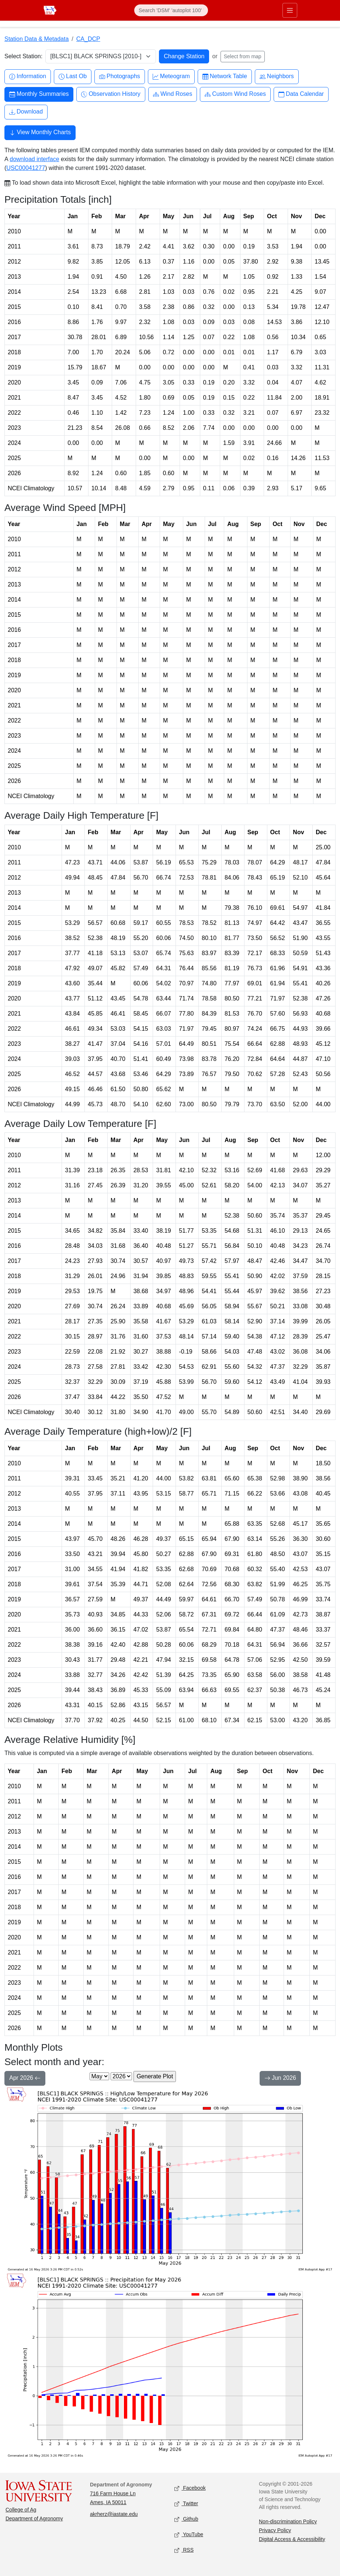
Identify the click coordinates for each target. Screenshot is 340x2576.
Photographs (119, 76)
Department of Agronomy (34, 2518)
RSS (184, 2550)
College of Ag (21, 2510)
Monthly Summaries (39, 94)
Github (186, 2519)
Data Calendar (301, 94)
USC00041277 (25, 168)
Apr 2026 (25, 2078)
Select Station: (23, 56)
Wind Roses (172, 94)
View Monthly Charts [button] (40, 133)
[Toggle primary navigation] (289, 10)
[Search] (171, 10)
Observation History (110, 94)
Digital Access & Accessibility (292, 2539)
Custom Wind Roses (235, 94)
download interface (34, 159)
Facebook (190, 2488)
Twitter (186, 2504)
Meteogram (171, 76)
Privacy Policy (275, 2530)
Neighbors (277, 76)
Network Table (224, 76)
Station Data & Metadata (36, 39)
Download (26, 112)
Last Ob (73, 76)
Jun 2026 (280, 2078)
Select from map (242, 56)
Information (27, 76)
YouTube (188, 2535)
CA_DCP (88, 39)
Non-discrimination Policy (288, 2521)
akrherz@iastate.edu (114, 2514)
